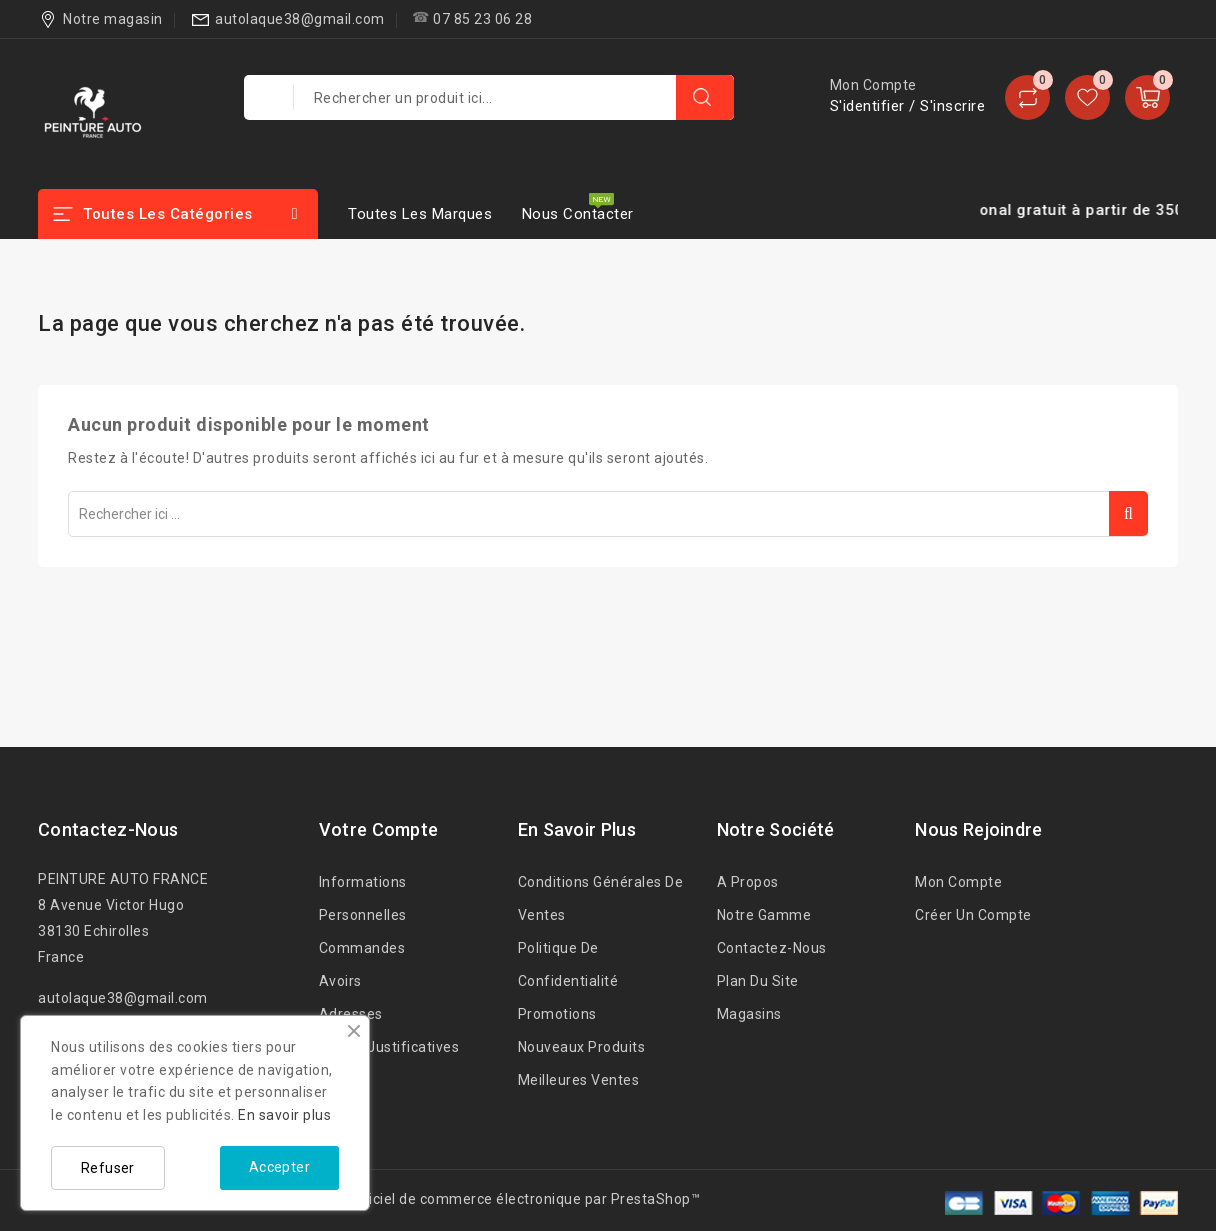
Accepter (279, 1167)
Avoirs (340, 981)
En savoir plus (284, 1115)
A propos (748, 882)
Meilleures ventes (579, 1080)
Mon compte (958, 882)
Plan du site (758, 981)
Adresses (351, 1014)
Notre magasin (113, 19)
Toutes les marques (420, 214)
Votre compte (379, 829)
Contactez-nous (108, 829)
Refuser (108, 1168)
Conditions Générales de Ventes (601, 898)
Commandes (362, 948)
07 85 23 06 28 (482, 19)
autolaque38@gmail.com (300, 19)
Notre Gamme (764, 915)
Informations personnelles (363, 898)
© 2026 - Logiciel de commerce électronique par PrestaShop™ (491, 1199)
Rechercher (1128, 513)
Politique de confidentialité (568, 964)
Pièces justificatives (389, 1047)
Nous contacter (578, 214)
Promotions (557, 1014)
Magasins (749, 1014)
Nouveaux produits (582, 1047)
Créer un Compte (973, 915)
